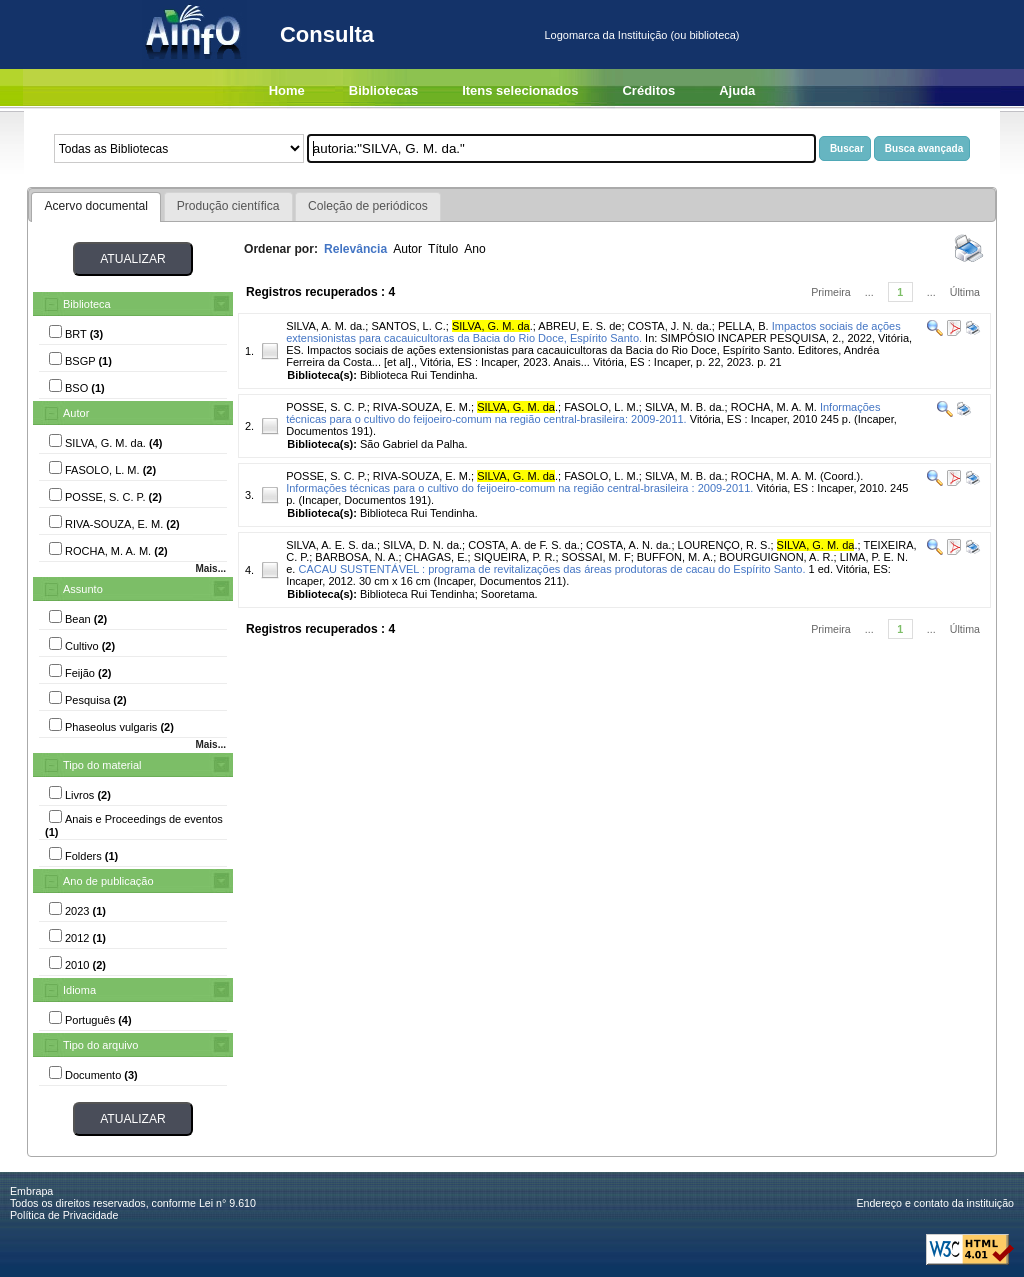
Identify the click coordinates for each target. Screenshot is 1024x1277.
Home (287, 90)
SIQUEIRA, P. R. (515, 557)
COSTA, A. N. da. (628, 545)
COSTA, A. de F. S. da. (524, 545)
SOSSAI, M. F (596, 557)
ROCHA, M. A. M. (774, 407)
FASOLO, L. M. (601, 407)
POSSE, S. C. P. (326, 407)
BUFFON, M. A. (675, 557)
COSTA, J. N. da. (670, 326)
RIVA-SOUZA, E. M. (422, 407)
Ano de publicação (108, 881)
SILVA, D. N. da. (422, 545)
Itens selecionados (520, 90)
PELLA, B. (743, 326)
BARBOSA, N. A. (356, 557)
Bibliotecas (383, 90)
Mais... (210, 568)
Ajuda (737, 90)
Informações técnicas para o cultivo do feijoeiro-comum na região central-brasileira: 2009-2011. (583, 413)
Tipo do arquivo (100, 1045)
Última (965, 292)
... (869, 292)
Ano (475, 249)
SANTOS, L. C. (408, 326)
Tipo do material (102, 765)
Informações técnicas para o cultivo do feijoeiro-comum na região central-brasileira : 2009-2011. (519, 488)
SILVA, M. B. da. (685, 407)
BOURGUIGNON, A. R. (776, 557)
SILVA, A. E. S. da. (331, 545)
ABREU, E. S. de (579, 326)
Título (443, 249)
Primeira (831, 292)
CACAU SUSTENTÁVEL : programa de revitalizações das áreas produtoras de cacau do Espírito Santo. (551, 569)
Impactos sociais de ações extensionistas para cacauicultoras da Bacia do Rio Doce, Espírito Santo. (593, 332)
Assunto (83, 589)
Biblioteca (87, 304)
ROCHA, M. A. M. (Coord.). (797, 476)
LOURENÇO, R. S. (724, 545)
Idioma (79, 990)
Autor (76, 413)
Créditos (648, 90)
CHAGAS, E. (436, 557)
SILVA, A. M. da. (325, 326)
